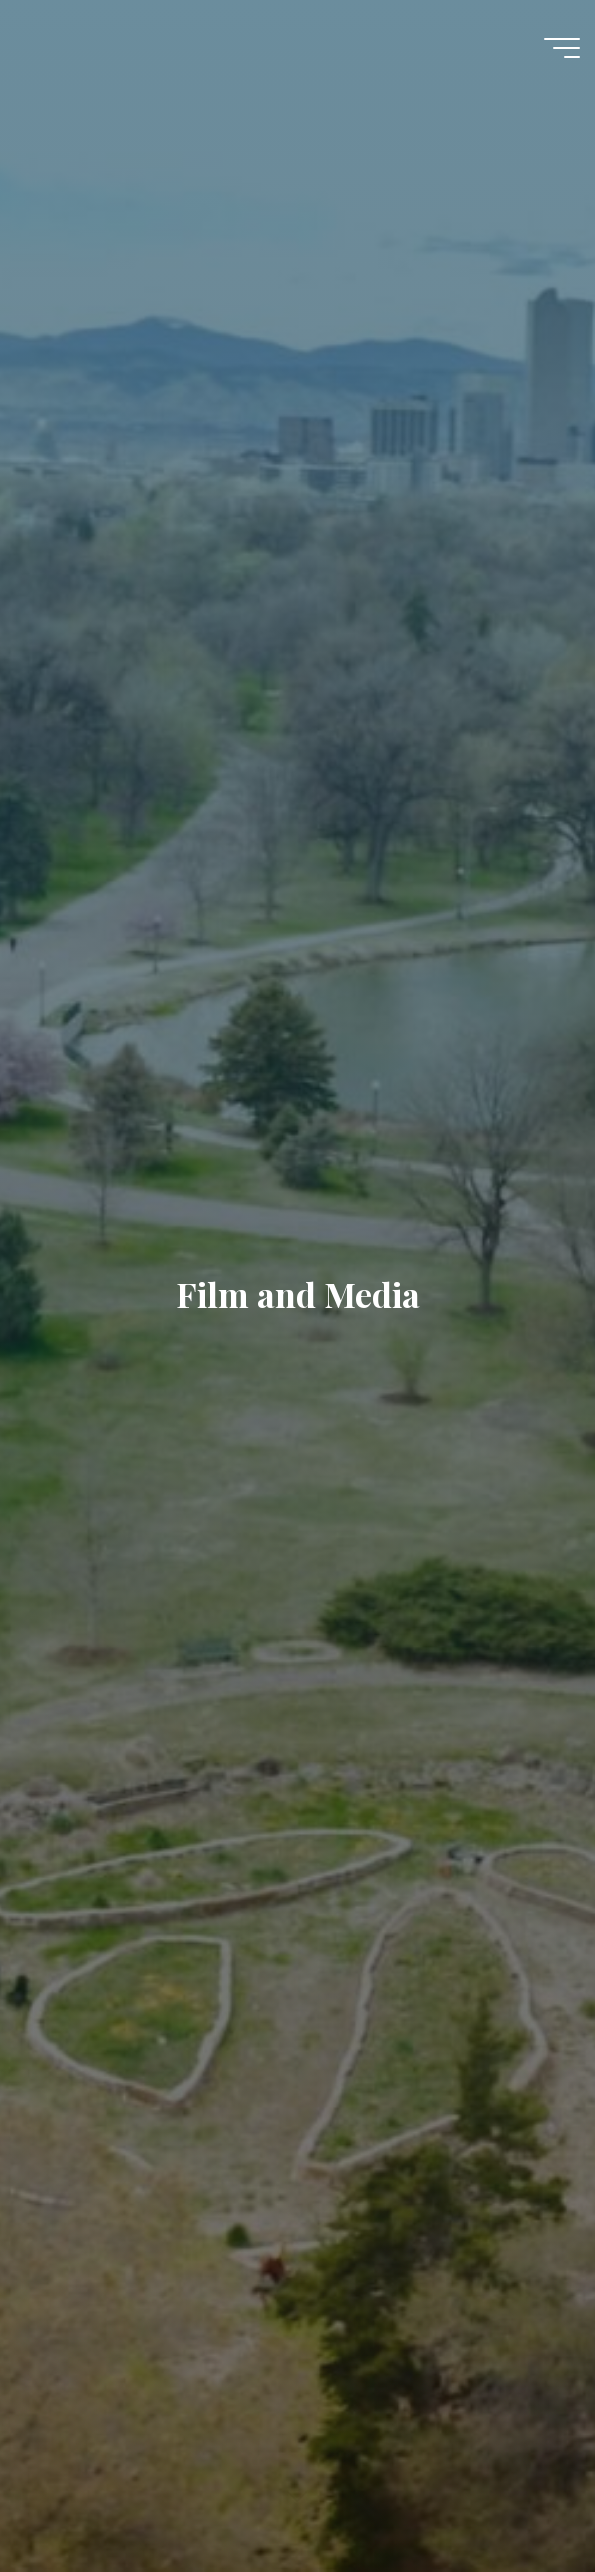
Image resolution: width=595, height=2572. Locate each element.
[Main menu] (562, 48)
